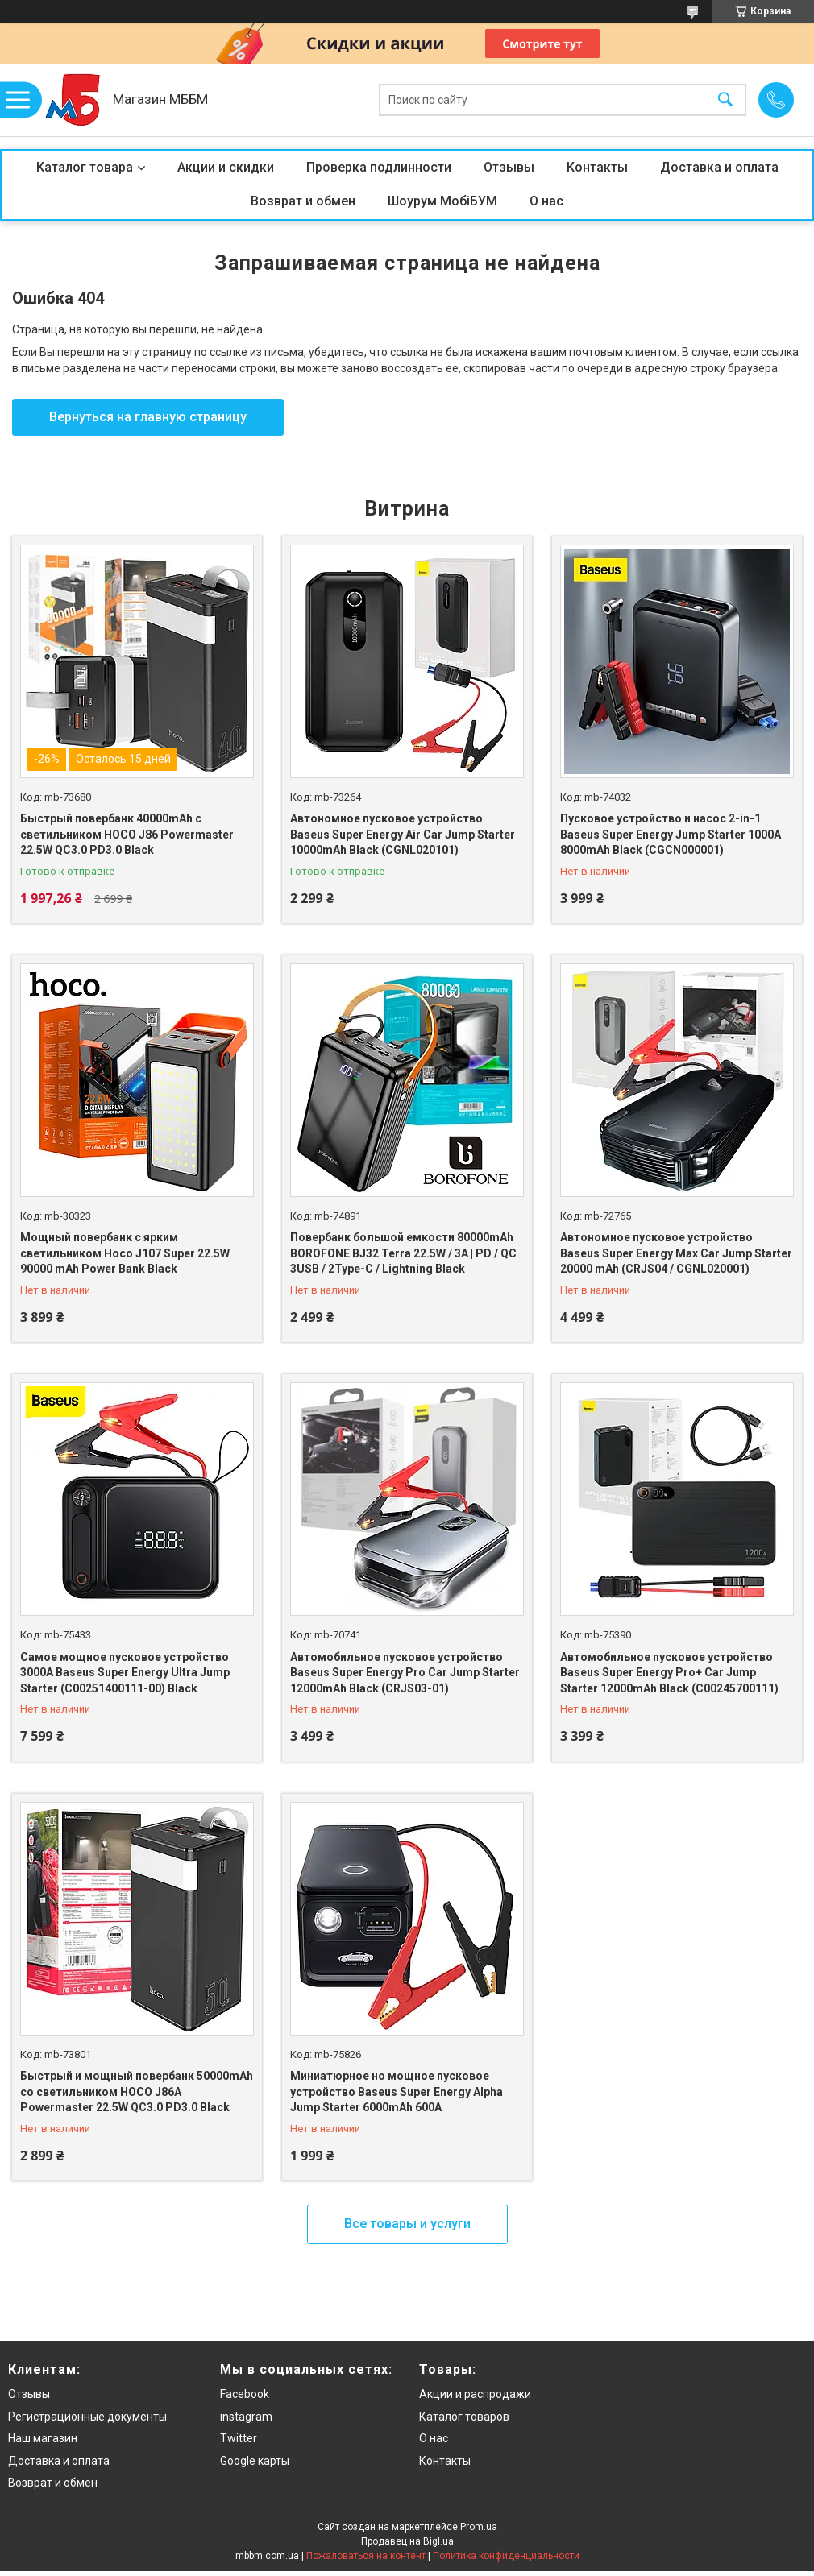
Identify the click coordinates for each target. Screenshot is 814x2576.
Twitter (238, 2438)
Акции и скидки (225, 167)
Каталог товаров (464, 2416)
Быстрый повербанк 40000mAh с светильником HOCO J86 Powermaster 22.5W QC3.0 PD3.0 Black (127, 834)
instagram (246, 2416)
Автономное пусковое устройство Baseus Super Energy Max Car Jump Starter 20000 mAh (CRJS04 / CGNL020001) (676, 1253)
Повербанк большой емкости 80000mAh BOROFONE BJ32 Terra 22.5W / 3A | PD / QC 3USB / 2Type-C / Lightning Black (403, 1253)
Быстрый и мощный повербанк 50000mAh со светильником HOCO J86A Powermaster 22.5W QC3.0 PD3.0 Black (136, 2091)
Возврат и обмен (303, 201)
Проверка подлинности (378, 167)
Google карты (254, 2460)
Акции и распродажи (475, 2394)
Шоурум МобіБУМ (442, 201)
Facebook (244, 2394)
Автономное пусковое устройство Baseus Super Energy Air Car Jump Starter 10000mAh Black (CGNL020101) (402, 834)
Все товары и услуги (407, 2223)
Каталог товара (84, 167)
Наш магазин (42, 2438)
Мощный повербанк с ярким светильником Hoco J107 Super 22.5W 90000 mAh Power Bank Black (125, 1253)
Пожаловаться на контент (366, 2556)
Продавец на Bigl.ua (407, 2541)
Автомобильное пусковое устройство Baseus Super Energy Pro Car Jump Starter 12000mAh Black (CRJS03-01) (405, 1672)
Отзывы (509, 167)
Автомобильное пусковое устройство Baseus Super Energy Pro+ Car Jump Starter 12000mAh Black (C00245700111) (669, 1672)
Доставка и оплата (719, 167)
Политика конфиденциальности (506, 2556)
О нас (546, 201)
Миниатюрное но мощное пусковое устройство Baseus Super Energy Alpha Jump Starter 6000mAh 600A (396, 2091)
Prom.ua (478, 2527)
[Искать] (725, 100)
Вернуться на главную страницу (148, 417)
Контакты (597, 167)
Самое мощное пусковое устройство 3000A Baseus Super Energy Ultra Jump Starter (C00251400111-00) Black (125, 1672)
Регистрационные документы (87, 2416)
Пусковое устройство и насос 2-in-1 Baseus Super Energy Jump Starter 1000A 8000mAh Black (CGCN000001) (670, 834)
